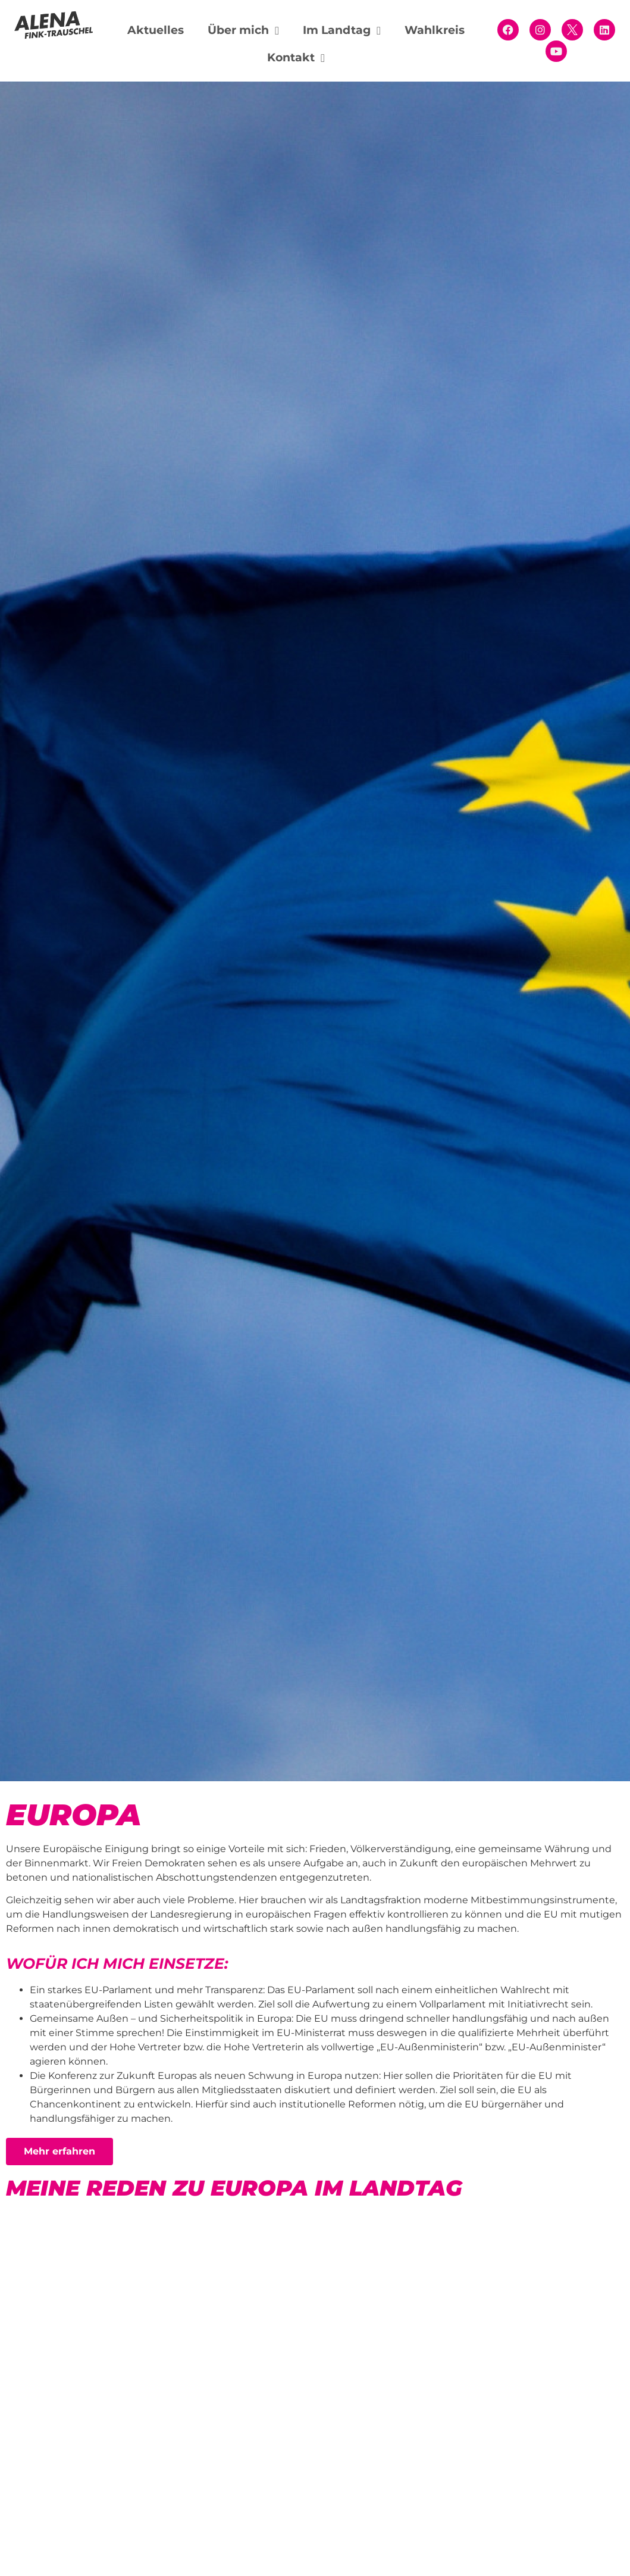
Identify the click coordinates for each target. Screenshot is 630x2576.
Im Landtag (342, 30)
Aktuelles (155, 30)
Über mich (243, 30)
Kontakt (296, 58)
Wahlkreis (435, 30)
